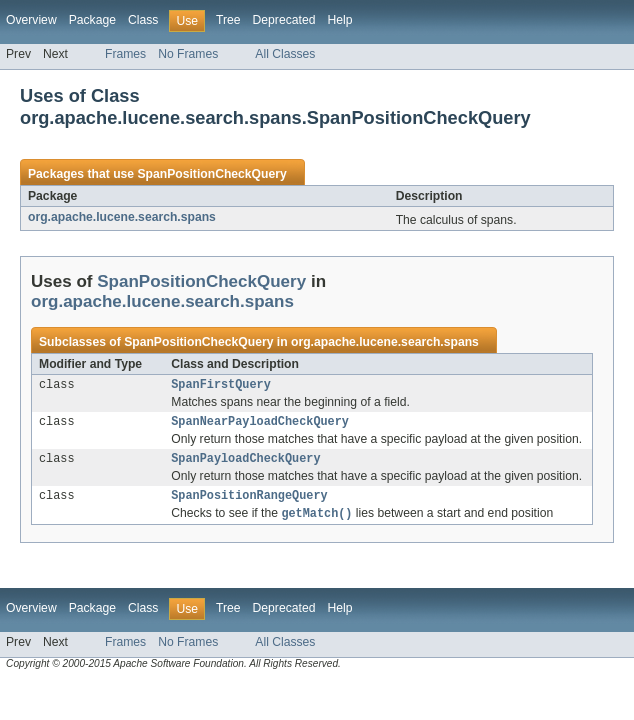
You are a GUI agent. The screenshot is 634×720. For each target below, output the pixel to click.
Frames (125, 54)
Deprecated (284, 20)
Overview (31, 20)
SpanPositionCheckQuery (211, 174)
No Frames (188, 54)
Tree (228, 20)
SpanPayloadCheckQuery (245, 464)
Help (339, 20)
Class (143, 20)
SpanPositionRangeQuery (249, 503)
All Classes (285, 54)
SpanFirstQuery (221, 386)
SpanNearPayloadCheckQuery (260, 425)
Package (92, 20)
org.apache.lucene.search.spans (122, 217)
